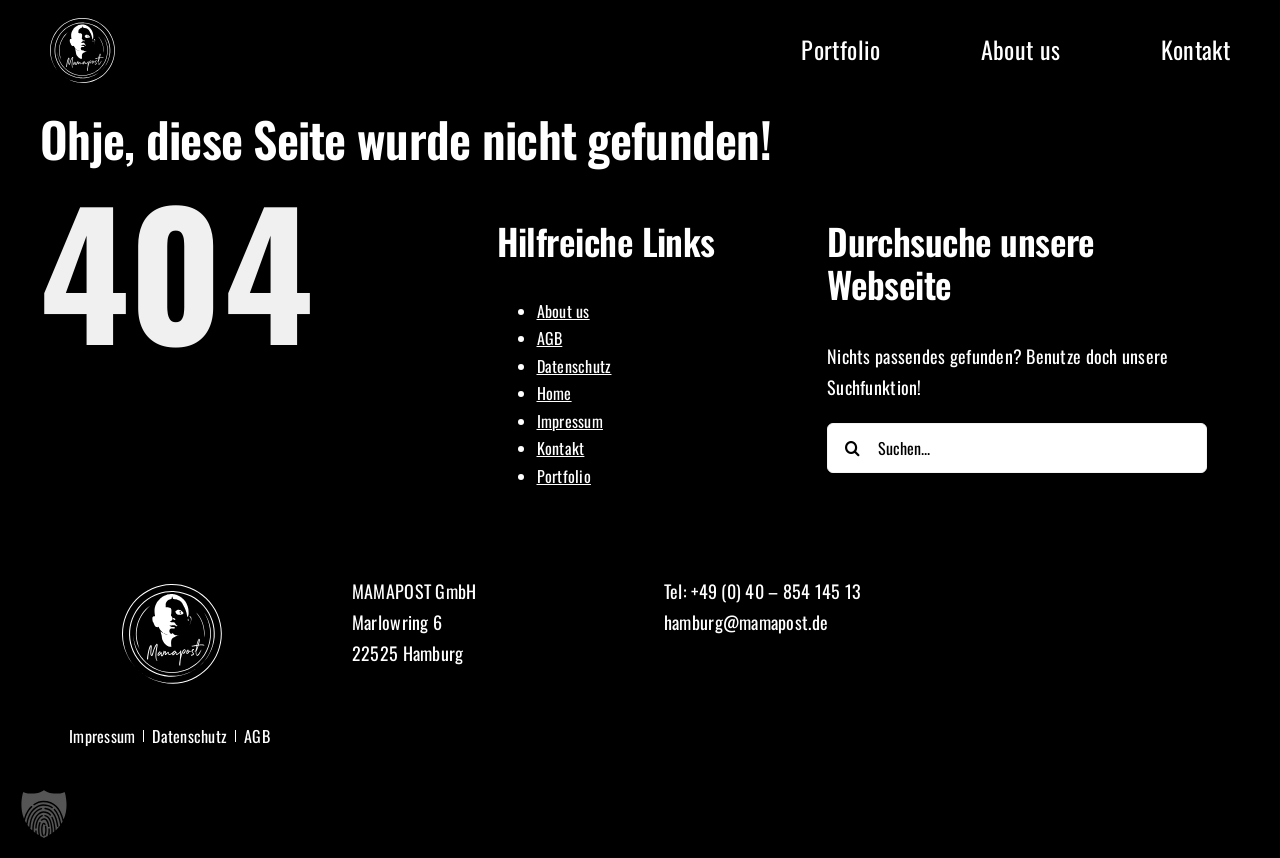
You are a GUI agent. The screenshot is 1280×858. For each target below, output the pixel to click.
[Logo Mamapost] (82, 27)
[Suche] (852, 448)
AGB (550, 338)
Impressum (570, 421)
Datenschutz (574, 366)
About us (563, 311)
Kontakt (561, 448)
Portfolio (564, 476)
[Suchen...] (1017, 448)
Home (554, 393)
